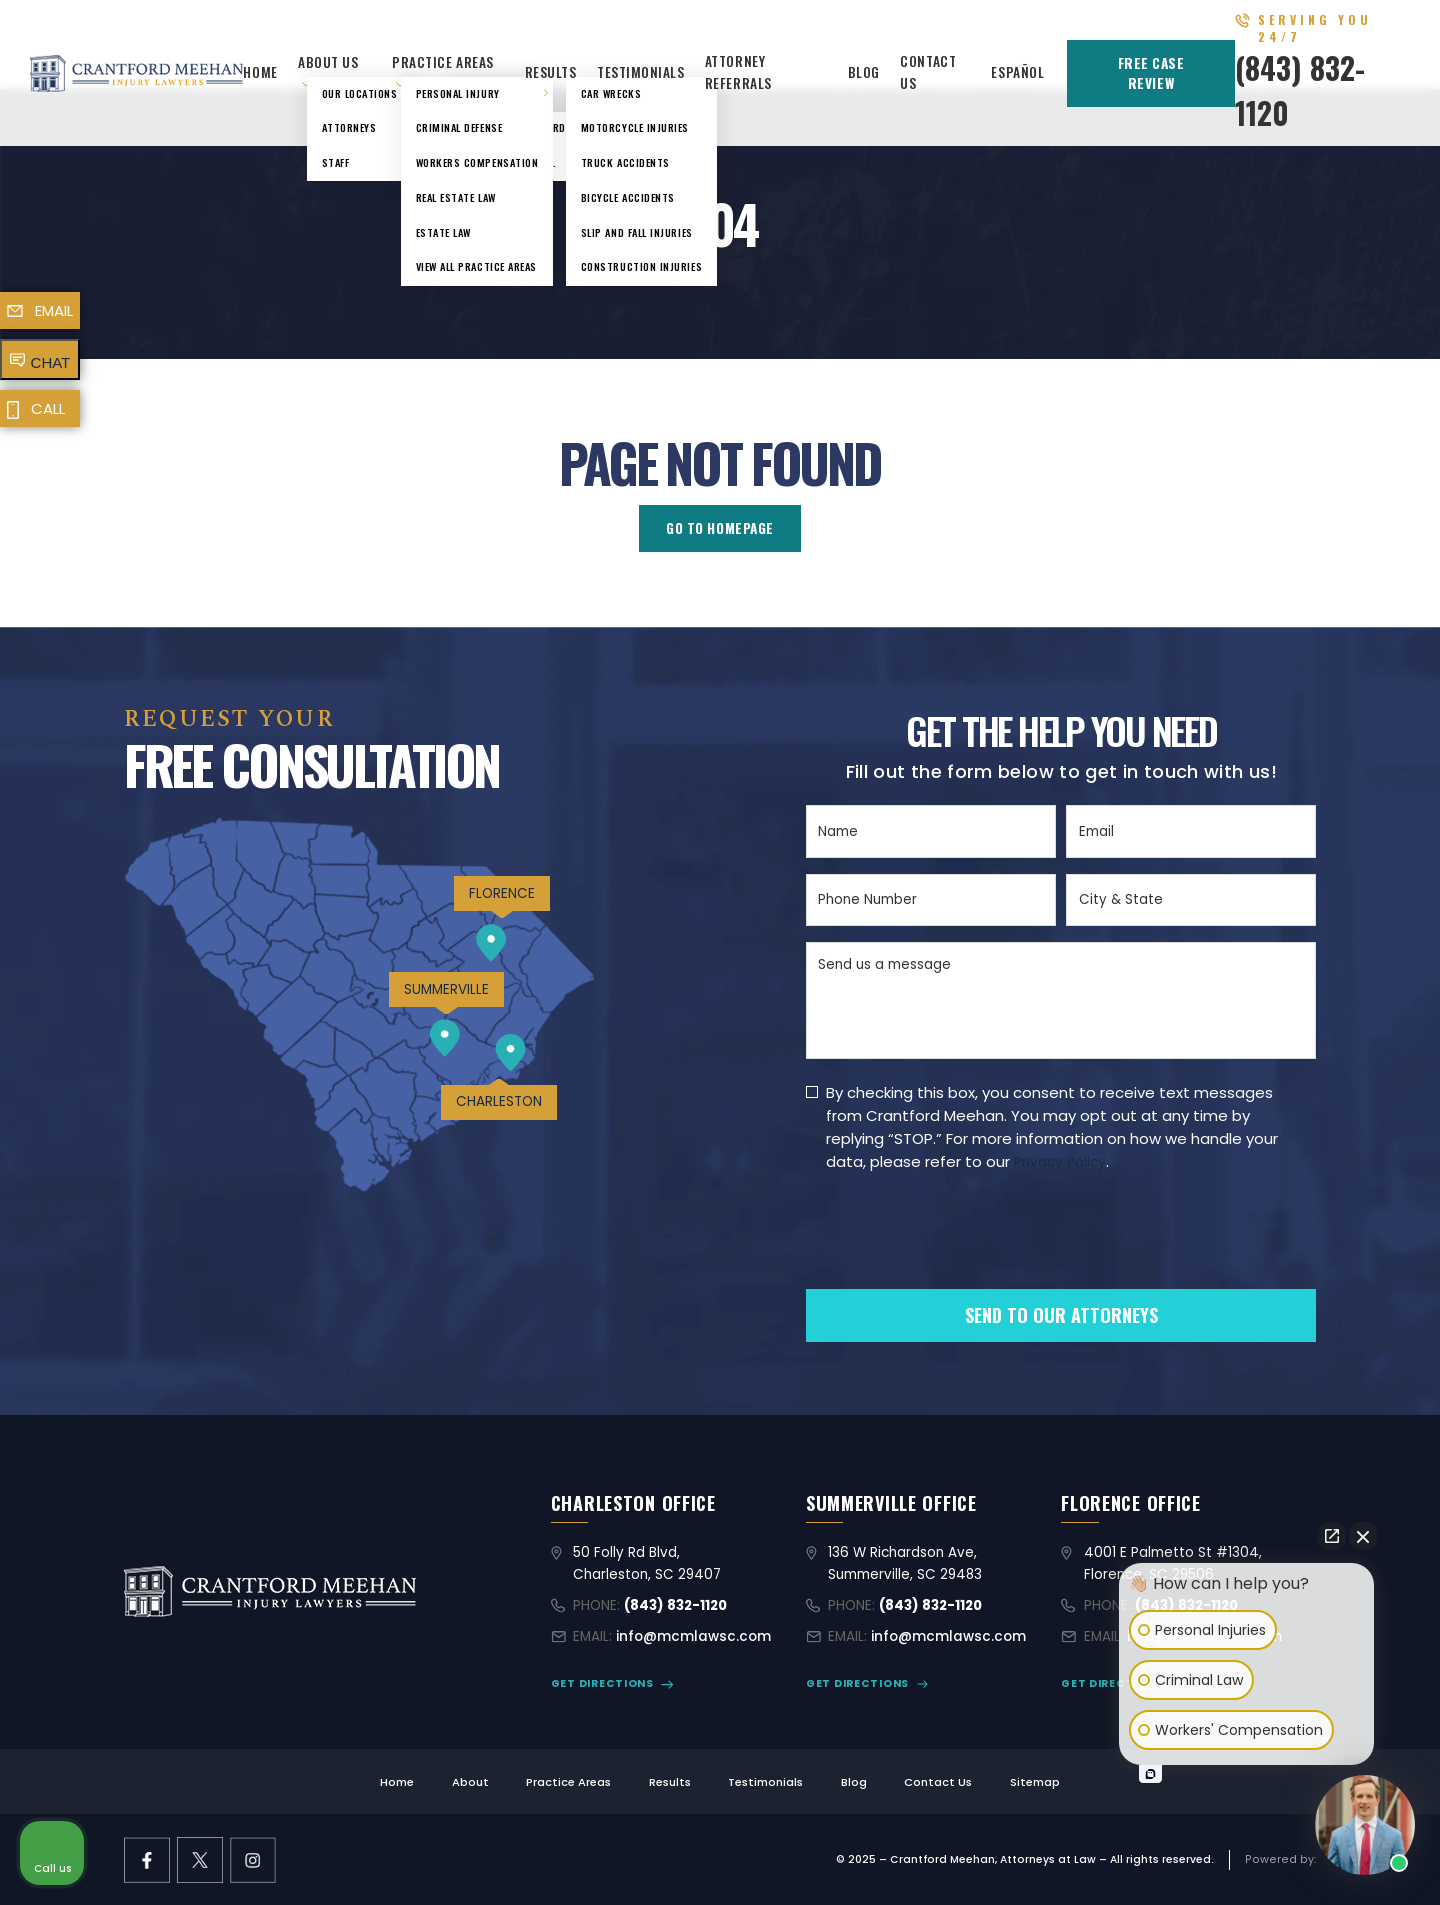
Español (1017, 72)
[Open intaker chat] (1150, 1774)
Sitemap (1035, 1782)
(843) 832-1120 (675, 1605)
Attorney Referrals (738, 72)
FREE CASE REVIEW (1151, 73)
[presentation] (958, 1264)
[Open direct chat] (1332, 1536)
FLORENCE (502, 893)
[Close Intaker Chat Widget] (1363, 1536)
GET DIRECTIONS (602, 1683)
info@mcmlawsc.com (693, 1636)
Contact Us (938, 1782)
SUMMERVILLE (446, 989)
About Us (328, 62)
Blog (864, 72)
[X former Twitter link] (200, 1860)
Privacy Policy (1060, 1162)
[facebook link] (147, 1860)
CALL (48, 408)
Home (260, 72)
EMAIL (54, 310)
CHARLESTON (499, 1101)
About (470, 1782)
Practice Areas (443, 62)
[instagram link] (253, 1860)
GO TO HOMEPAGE (720, 528)
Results (551, 72)
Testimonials (640, 72)
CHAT (51, 362)
